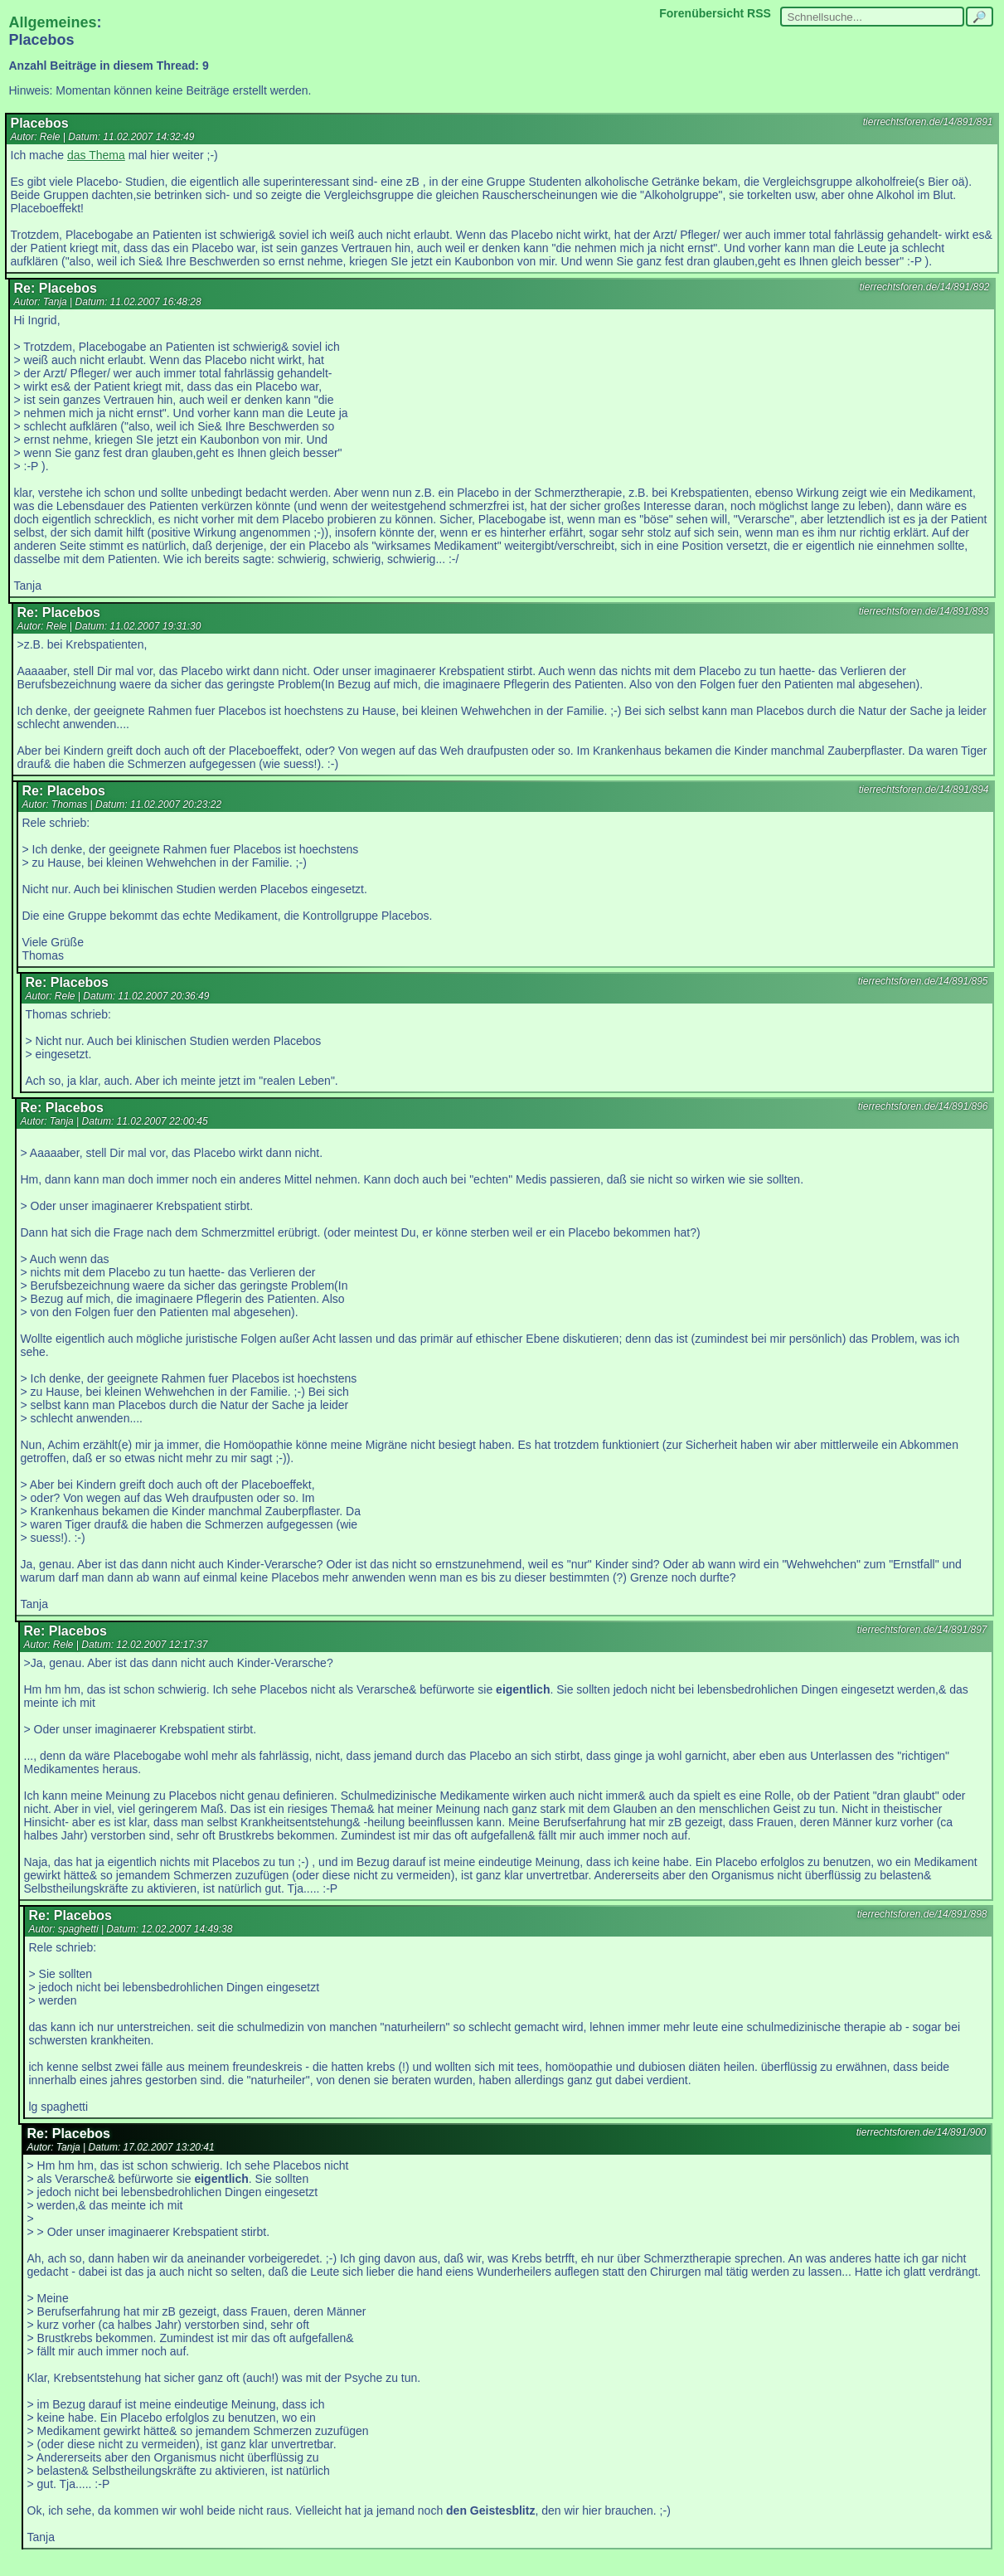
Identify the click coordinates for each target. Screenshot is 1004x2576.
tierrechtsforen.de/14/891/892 (925, 287)
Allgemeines (53, 22)
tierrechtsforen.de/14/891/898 (922, 1914)
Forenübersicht (701, 13)
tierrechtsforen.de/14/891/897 (922, 1630)
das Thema (96, 155)
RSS (759, 13)
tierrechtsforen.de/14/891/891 (928, 122)
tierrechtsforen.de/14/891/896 (923, 1106)
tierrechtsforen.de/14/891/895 (923, 981)
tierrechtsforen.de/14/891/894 (924, 789)
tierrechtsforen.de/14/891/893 (924, 611)
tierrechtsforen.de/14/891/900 (921, 2132)
